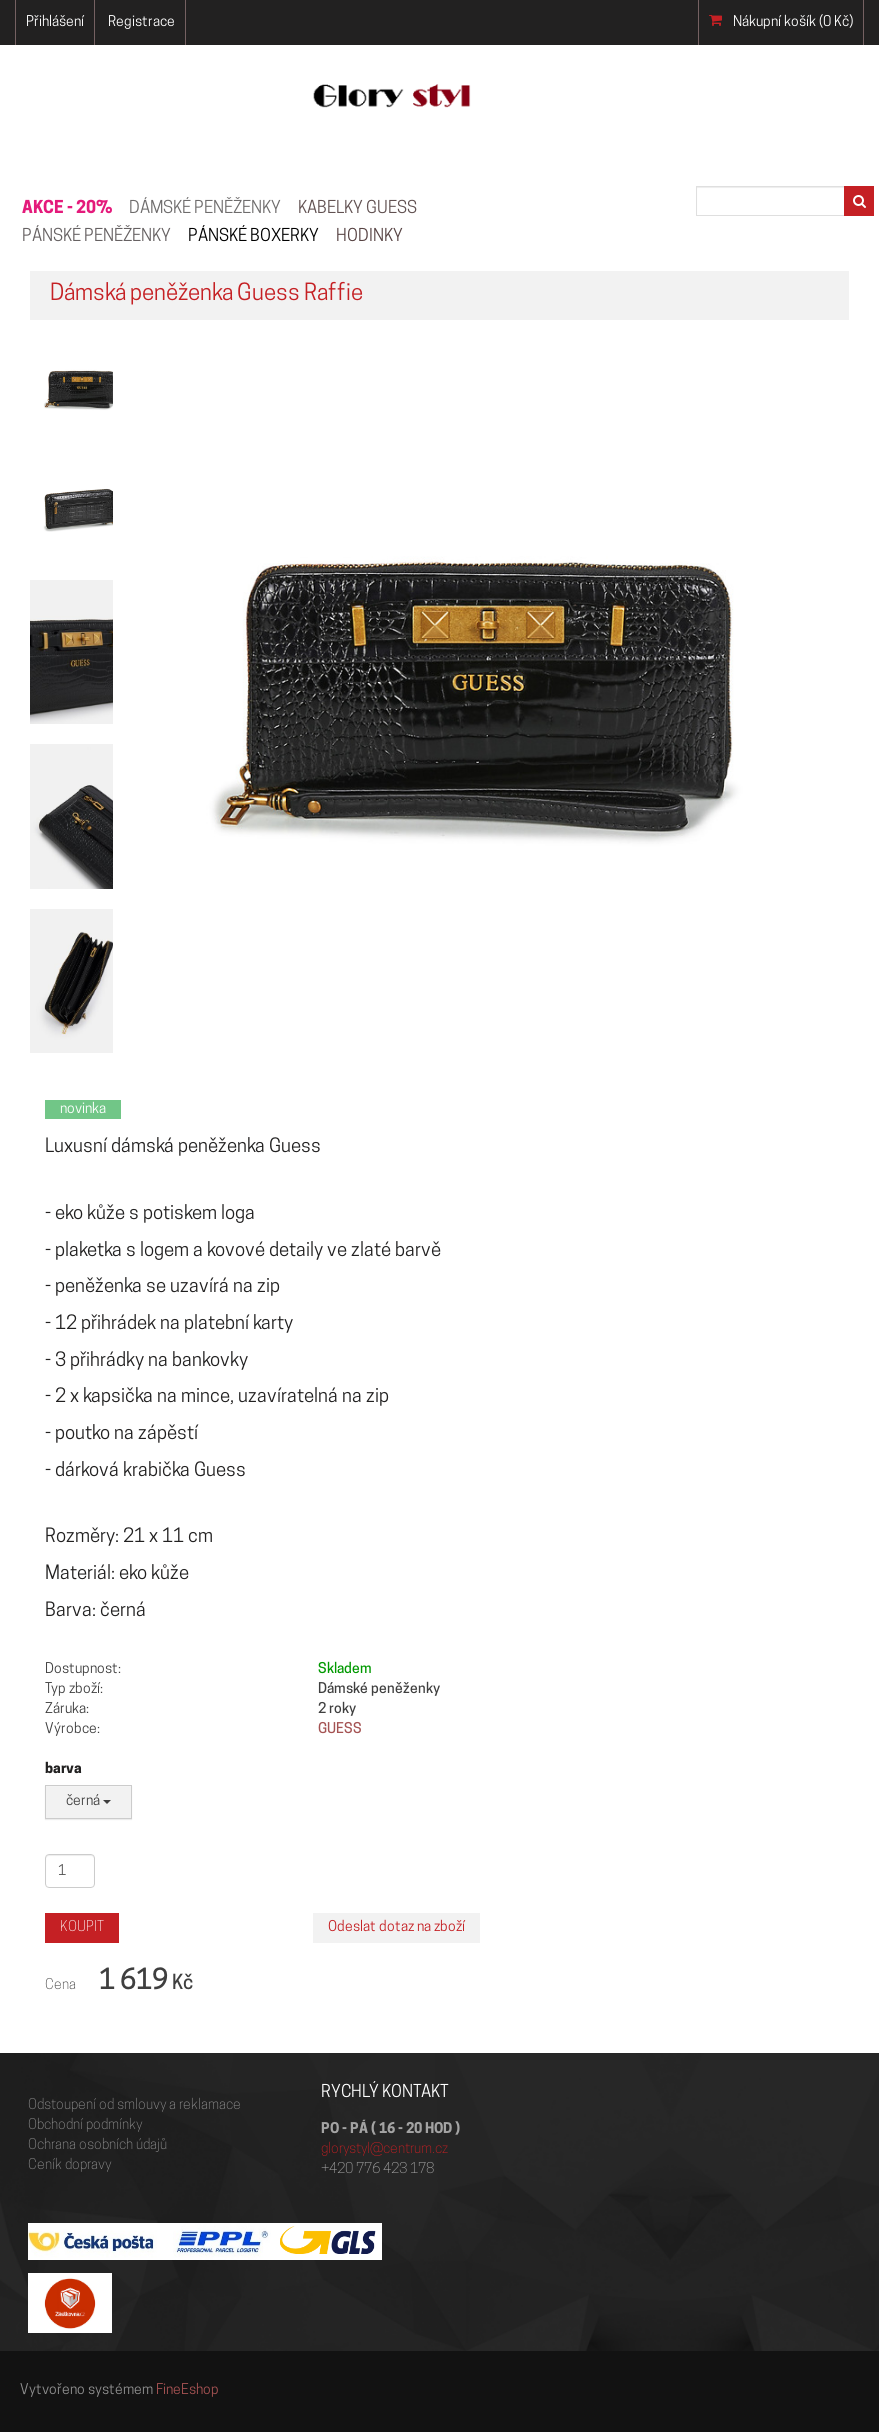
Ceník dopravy (69, 2165)
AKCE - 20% (67, 208)
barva (63, 1769)
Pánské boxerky (253, 236)
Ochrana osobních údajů (97, 2145)
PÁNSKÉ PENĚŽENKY (96, 236)
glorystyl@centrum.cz (384, 2149)
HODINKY (369, 236)
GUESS (340, 1729)
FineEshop (187, 2390)
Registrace (141, 22)
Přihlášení (55, 22)
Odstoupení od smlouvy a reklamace (134, 2105)
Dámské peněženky (205, 208)
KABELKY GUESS (357, 208)
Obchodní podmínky (85, 2125)
